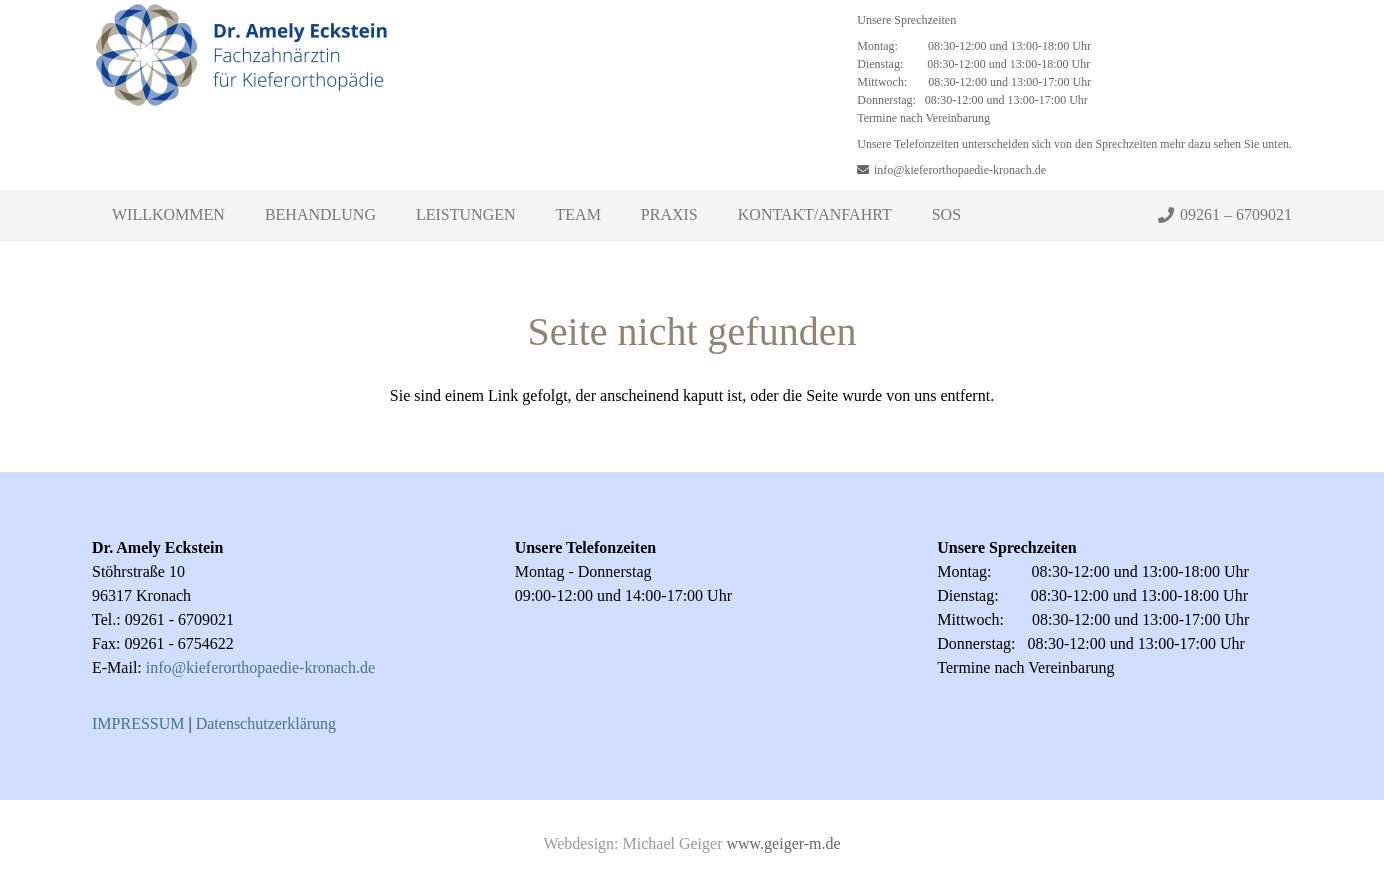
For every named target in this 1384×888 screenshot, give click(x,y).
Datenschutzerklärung (266, 723)
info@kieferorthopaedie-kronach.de (260, 667)
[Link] (242, 95)
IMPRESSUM (138, 723)
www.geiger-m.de (783, 843)
